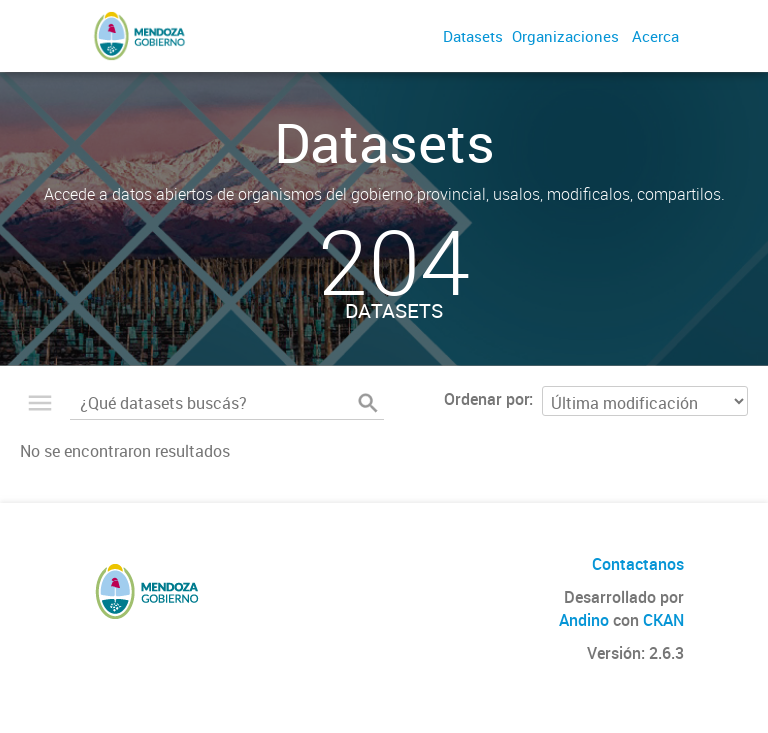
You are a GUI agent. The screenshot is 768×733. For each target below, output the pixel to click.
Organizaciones (565, 36)
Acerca (655, 36)
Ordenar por (486, 399)
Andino (584, 620)
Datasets (473, 36)
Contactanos (638, 564)
